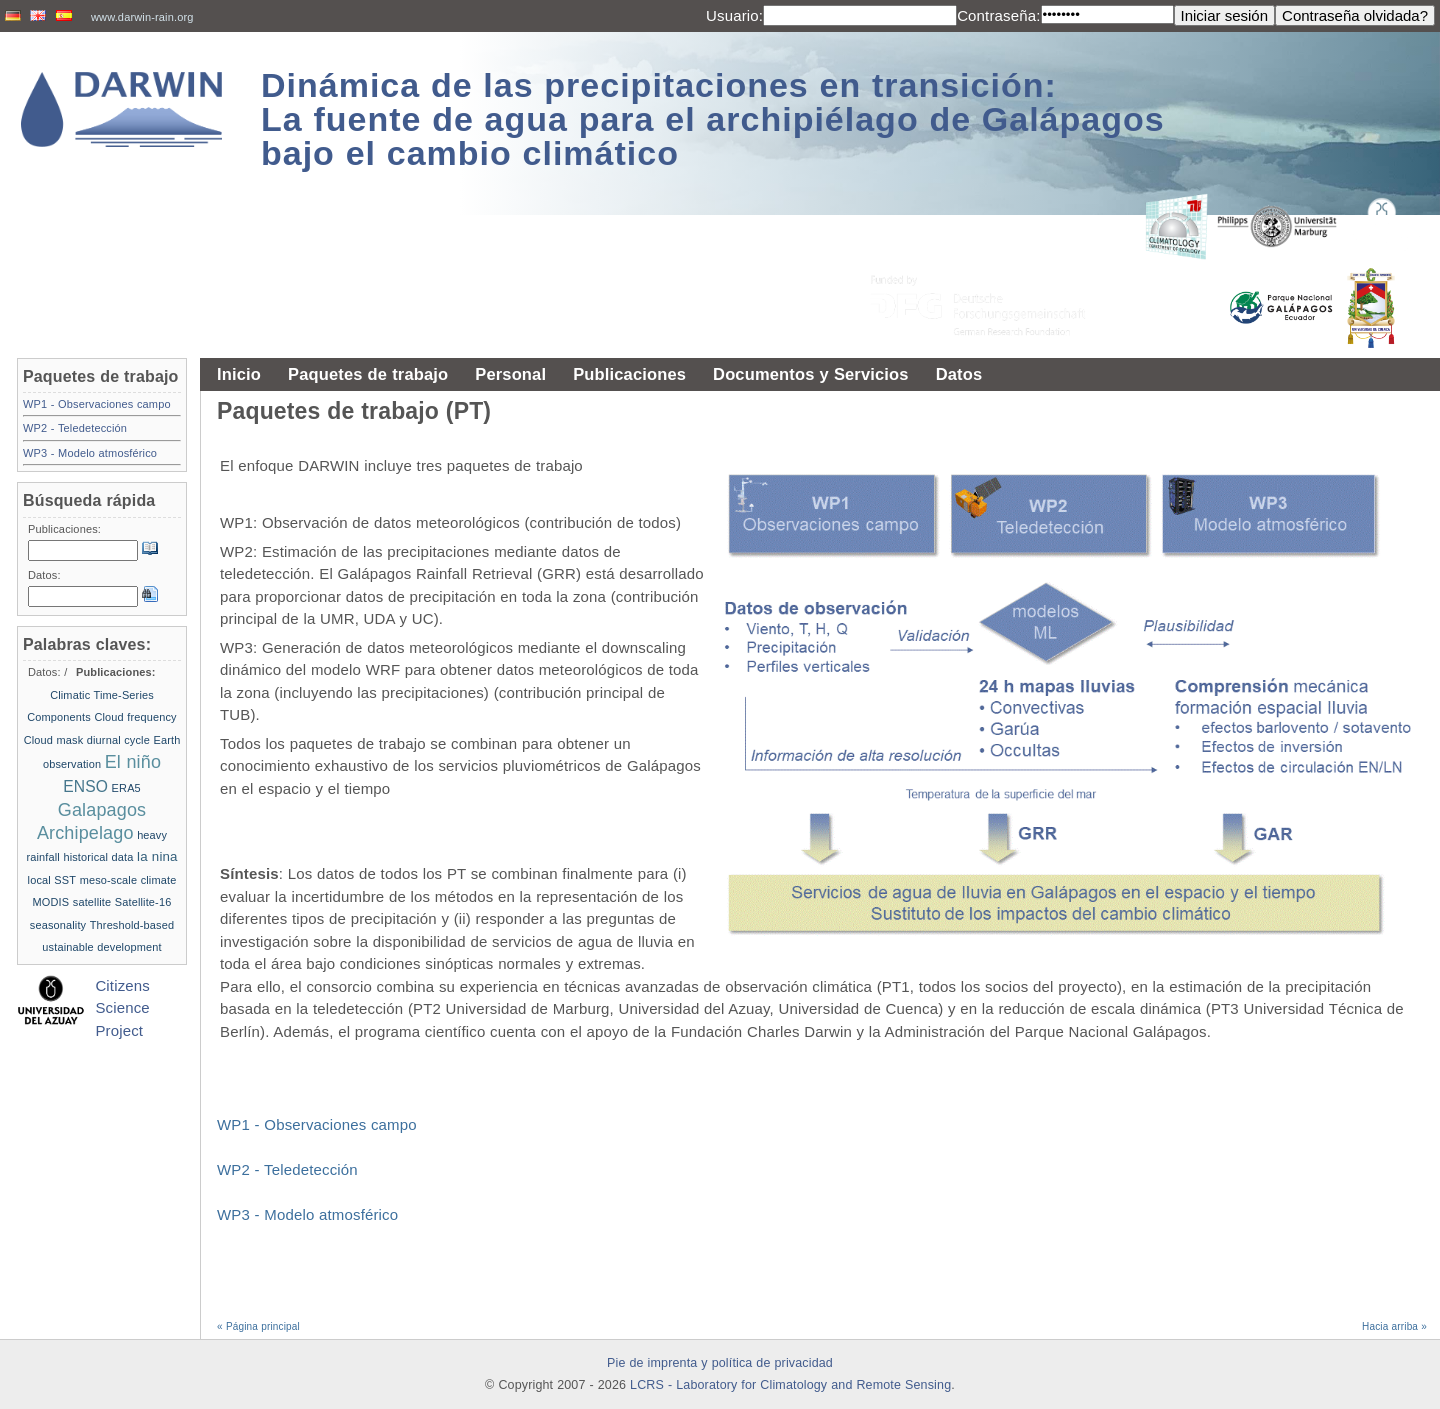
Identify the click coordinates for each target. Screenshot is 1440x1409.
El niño (133, 762)
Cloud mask (54, 740)
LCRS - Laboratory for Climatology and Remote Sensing (790, 1385)
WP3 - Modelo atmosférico (307, 1214)
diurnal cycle (118, 740)
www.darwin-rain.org (142, 17)
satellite (92, 902)
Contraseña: (998, 15)
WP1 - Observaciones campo (317, 1124)
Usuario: (734, 15)
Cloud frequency (135, 717)
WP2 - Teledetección (287, 1169)
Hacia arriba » (1394, 1326)
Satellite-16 (143, 902)
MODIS (51, 902)
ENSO (85, 786)
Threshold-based (132, 925)
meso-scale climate (128, 880)
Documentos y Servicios (811, 374)
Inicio (239, 374)
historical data (98, 857)
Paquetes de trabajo (368, 374)
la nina (157, 856)
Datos (959, 374)
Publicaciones (629, 374)
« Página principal (258, 1326)
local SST (52, 880)
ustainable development (101, 947)
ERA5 (126, 788)
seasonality (58, 925)
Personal (510, 374)
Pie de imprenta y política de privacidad (720, 1363)
